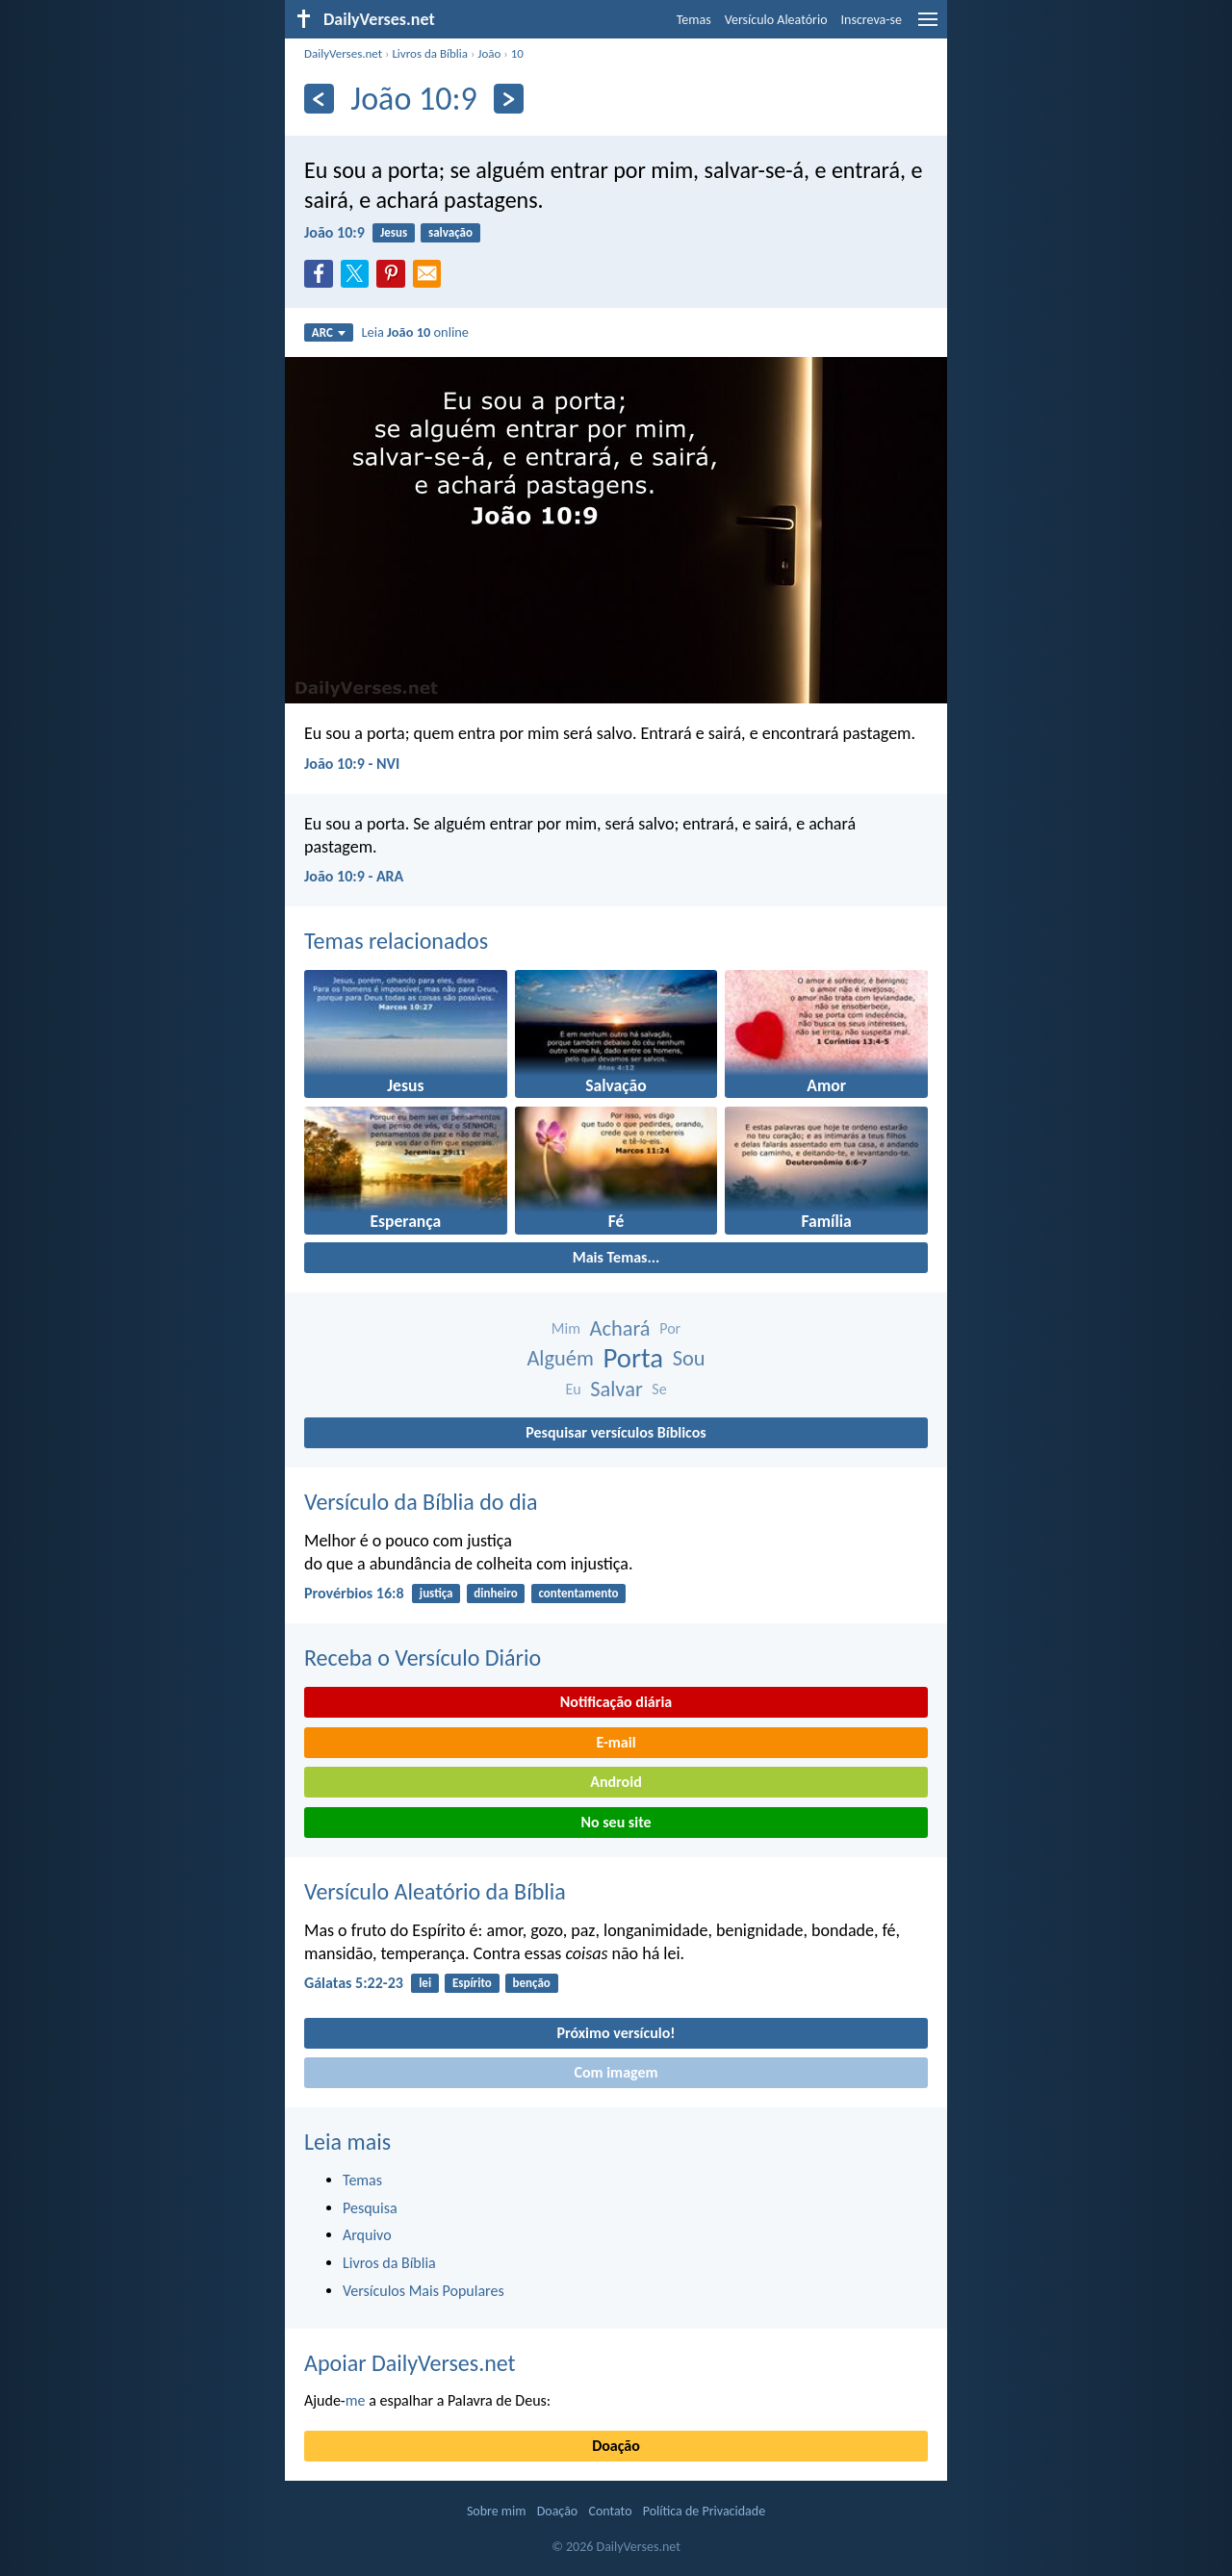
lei (425, 1983)
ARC (329, 332)
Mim (566, 1328)
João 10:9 (334, 232)
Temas (694, 20)
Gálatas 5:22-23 (353, 1983)
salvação (450, 232)
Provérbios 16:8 (354, 1593)
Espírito (472, 1983)
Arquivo (367, 2235)
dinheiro (495, 1593)
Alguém (559, 1358)
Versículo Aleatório (776, 20)
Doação (616, 2445)
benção (532, 1983)
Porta (633, 1358)
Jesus (393, 232)
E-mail (615, 1742)
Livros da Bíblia (430, 53)
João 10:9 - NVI (351, 763)
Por (669, 1328)
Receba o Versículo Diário (422, 1657)
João (488, 53)
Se (659, 1389)
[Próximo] (509, 99)
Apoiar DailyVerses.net (410, 2363)
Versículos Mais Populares (423, 2291)
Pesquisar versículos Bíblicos (616, 1432)
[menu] (928, 26)
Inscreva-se (871, 20)
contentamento (578, 1593)
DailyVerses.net (343, 53)
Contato (609, 2511)
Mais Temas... (616, 1257)
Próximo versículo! (615, 2033)
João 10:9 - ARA (353, 876)
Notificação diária (616, 1702)
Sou (689, 1358)
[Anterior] (319, 99)
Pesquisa (370, 2208)
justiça (436, 1593)
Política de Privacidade (704, 2511)
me (356, 2400)
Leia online (415, 332)
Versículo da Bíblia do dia (421, 1502)
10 (517, 53)
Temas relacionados (396, 941)
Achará (620, 1328)
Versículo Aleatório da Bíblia (435, 1891)
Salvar (616, 1389)
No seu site (615, 1822)
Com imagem (615, 2072)
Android (615, 1782)
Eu (572, 1389)
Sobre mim (496, 2511)
